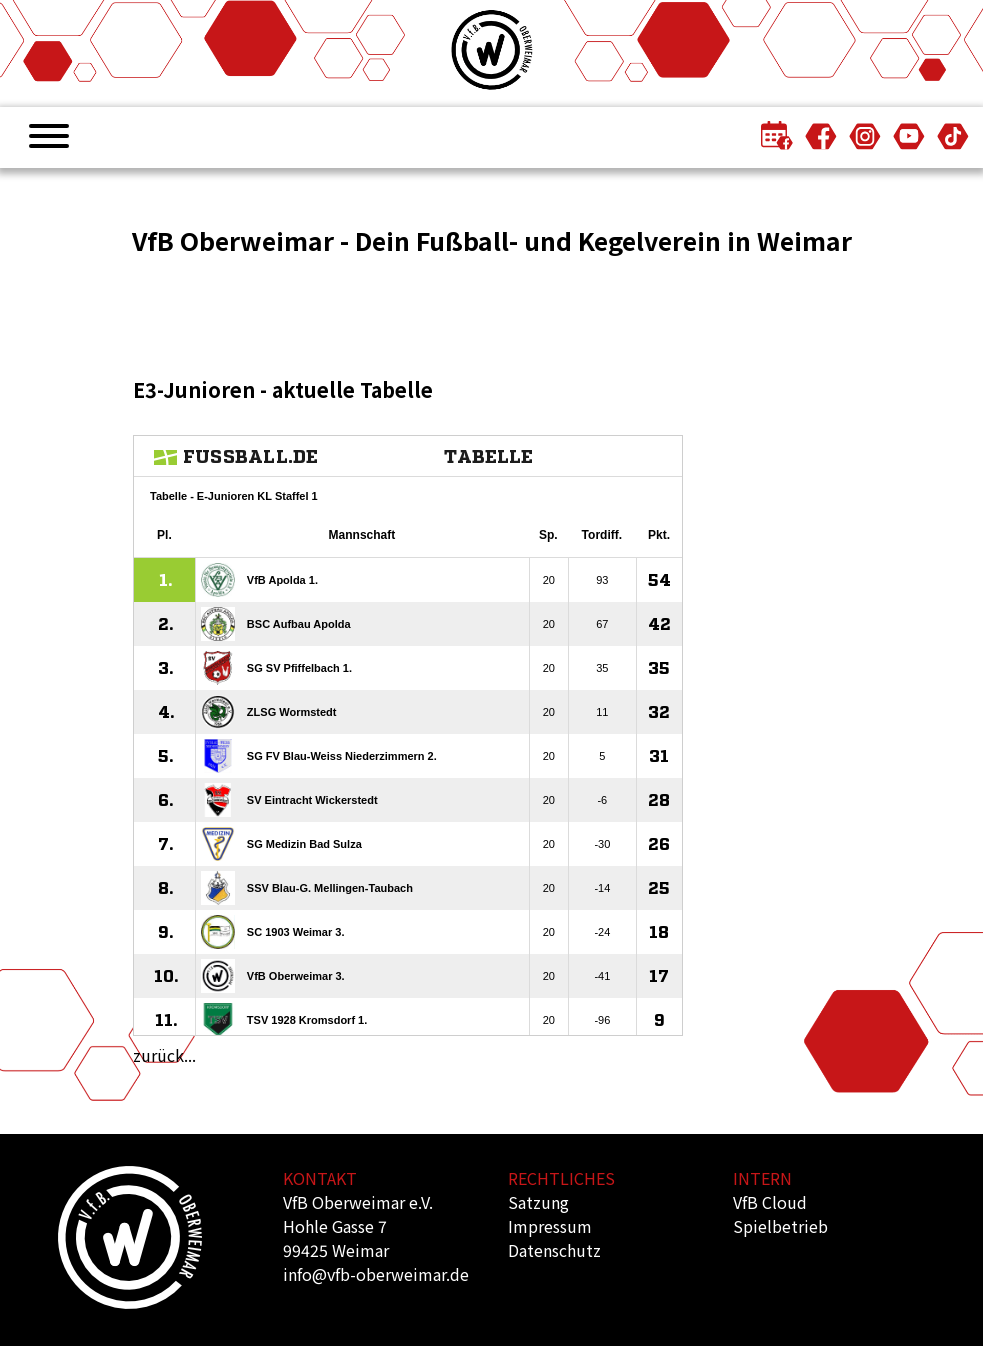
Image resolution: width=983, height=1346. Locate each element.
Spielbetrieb (780, 1226)
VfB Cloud (770, 1202)
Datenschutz (554, 1250)
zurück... (164, 1055)
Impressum (550, 1226)
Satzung (538, 1202)
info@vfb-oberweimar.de (376, 1274)
